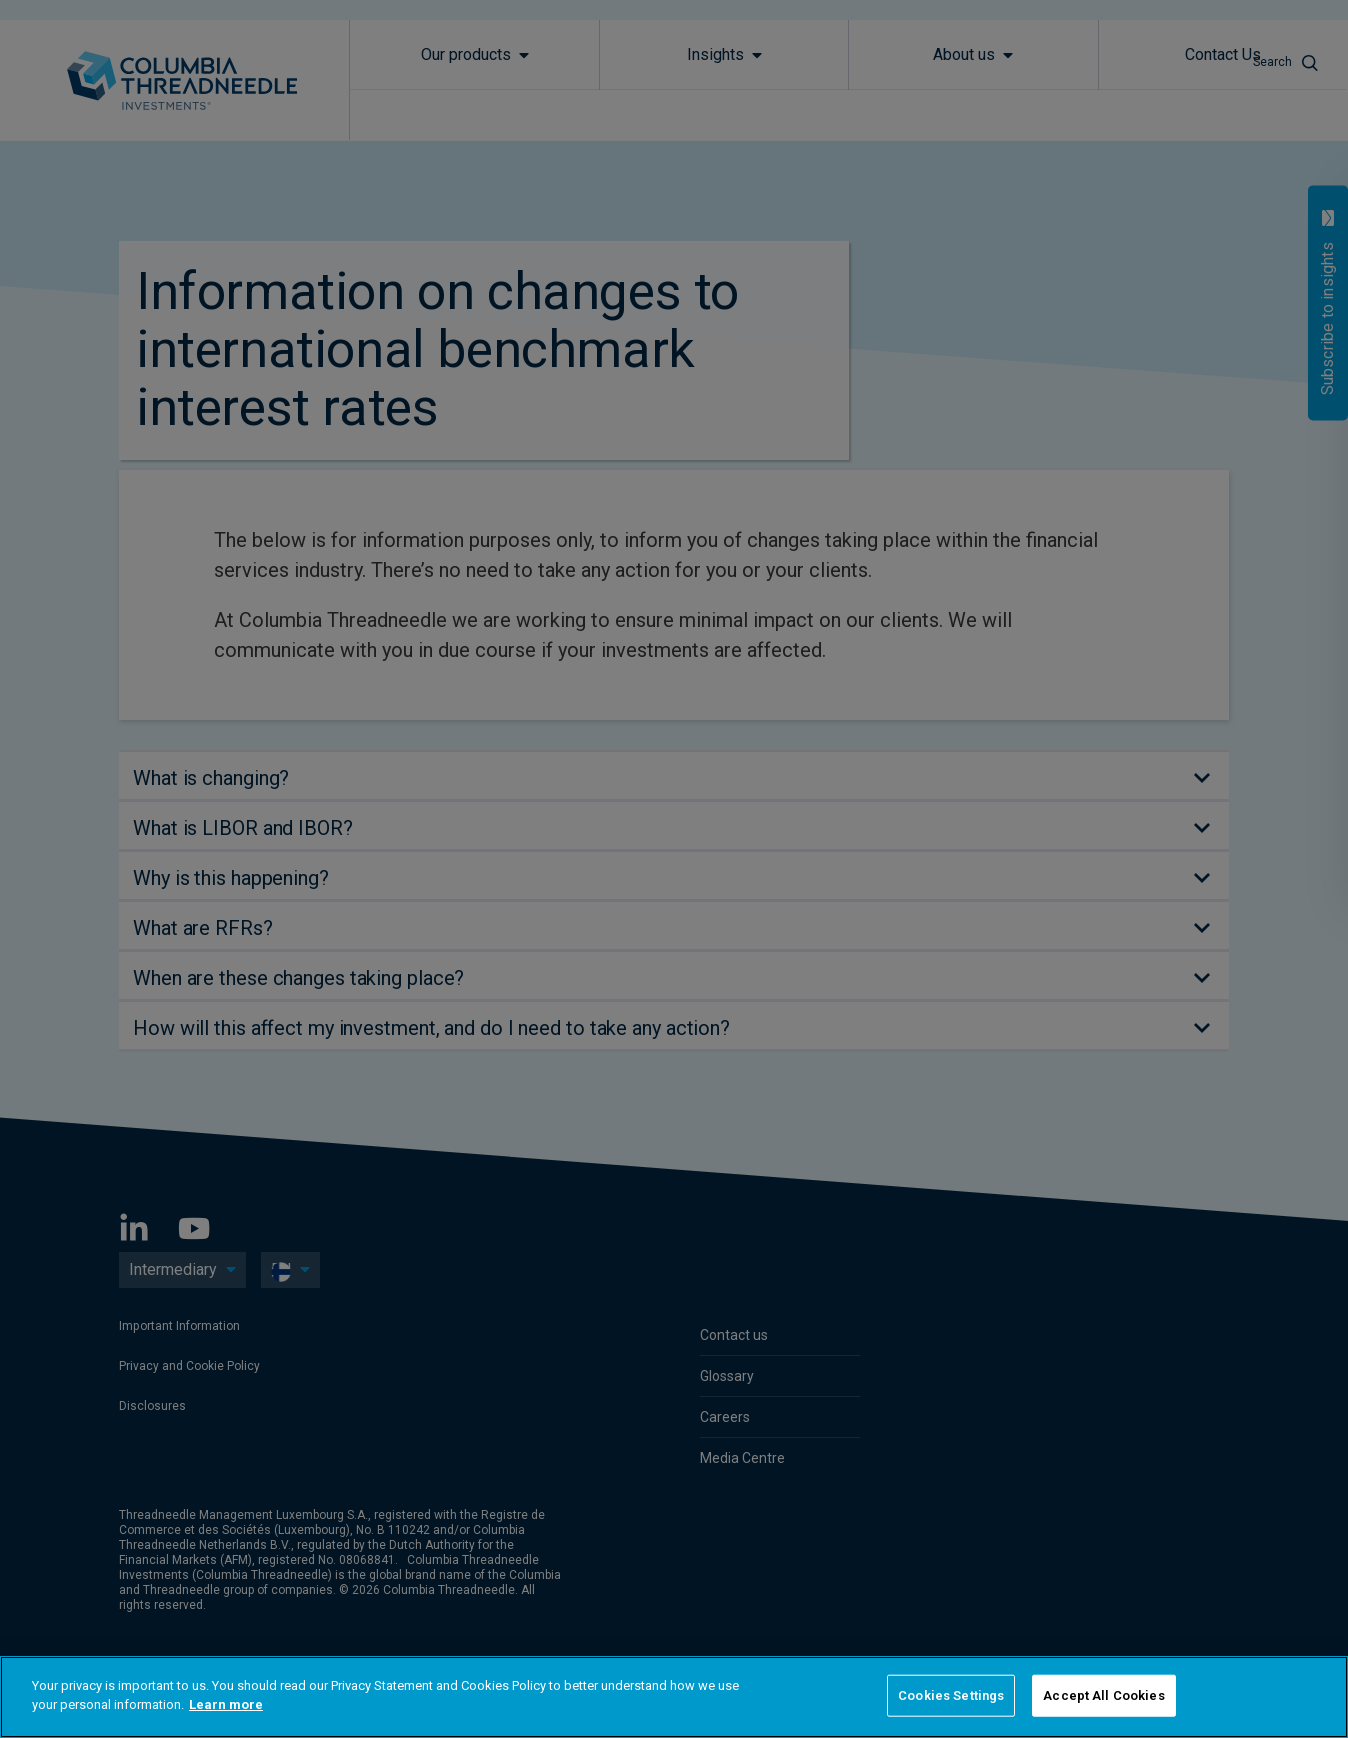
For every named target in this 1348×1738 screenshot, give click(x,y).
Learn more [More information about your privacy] (226, 1704)
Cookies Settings (951, 1695)
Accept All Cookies (1103, 1695)
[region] (674, 1697)
